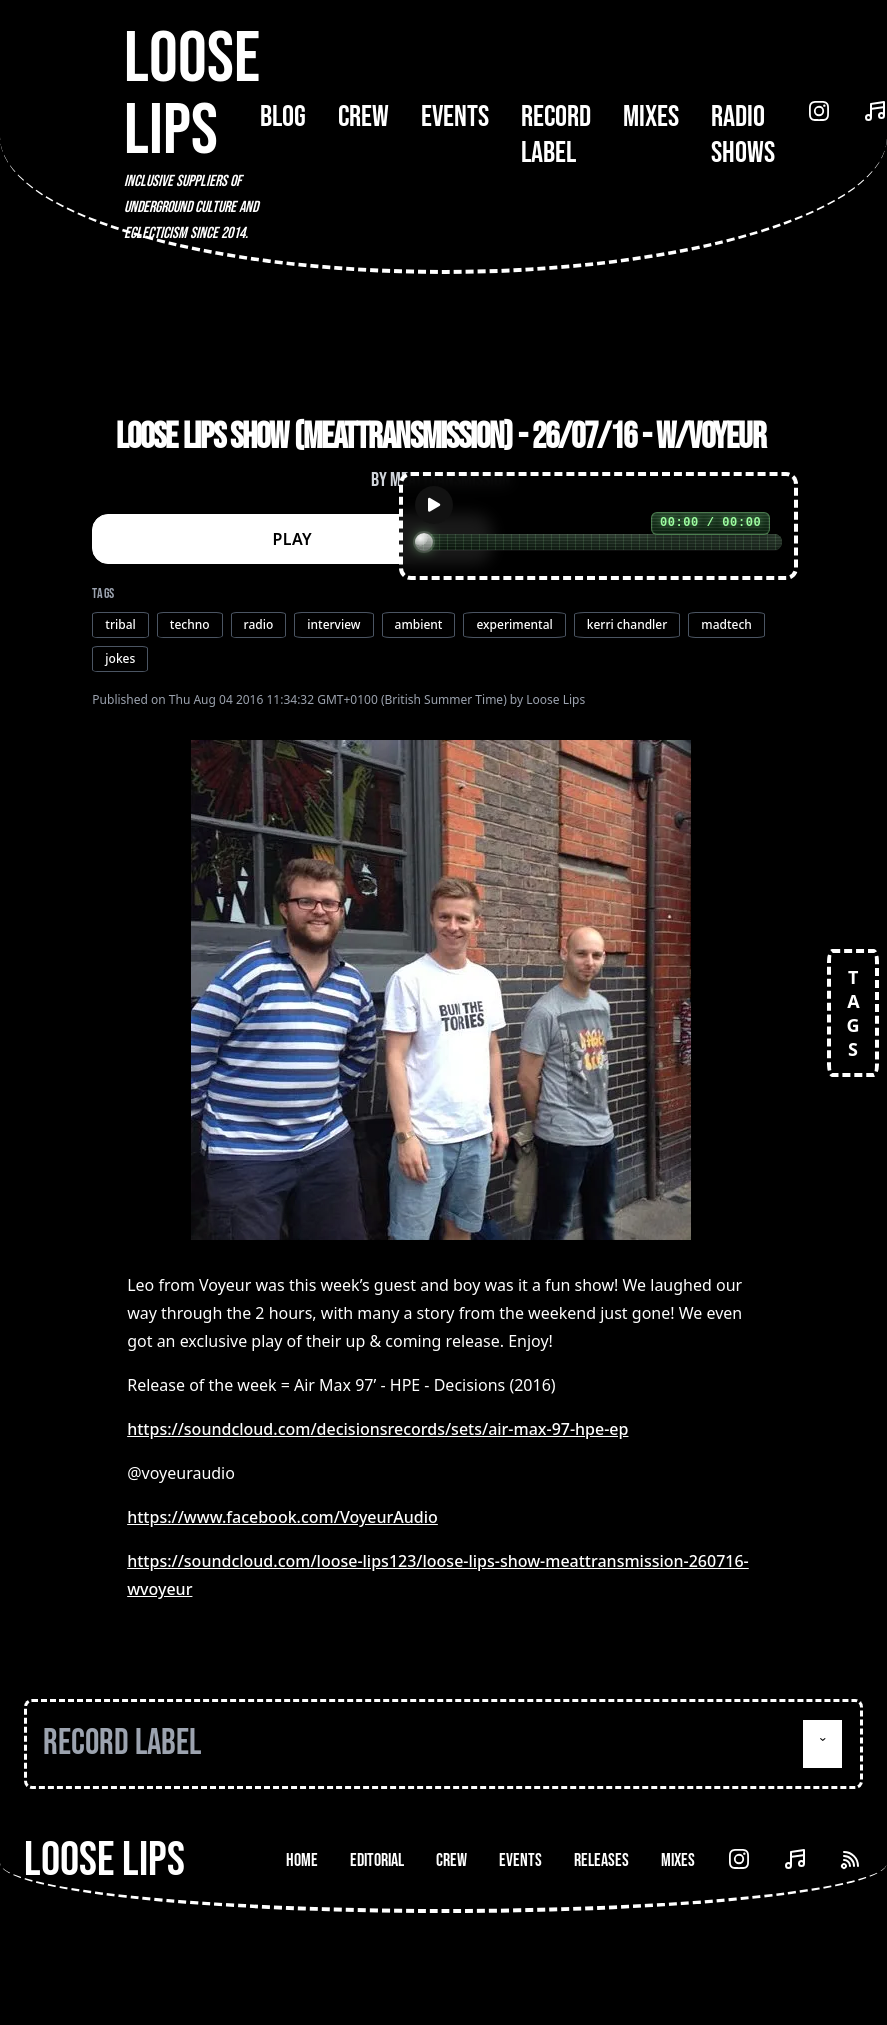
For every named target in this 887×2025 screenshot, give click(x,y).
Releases (601, 1860)
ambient (419, 624)
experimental (514, 624)
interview (333, 624)
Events (455, 117)
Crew (363, 117)
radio (259, 624)
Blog (283, 117)
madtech (726, 624)
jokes (120, 658)
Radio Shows (743, 135)
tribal (120, 624)
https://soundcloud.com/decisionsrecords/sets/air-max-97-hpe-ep (377, 1429)
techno (190, 624)
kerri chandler (627, 624)
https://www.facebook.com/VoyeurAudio (282, 1517)
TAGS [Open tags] (853, 1013)
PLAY (293, 539)
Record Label (556, 135)
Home (302, 1860)
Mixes (651, 117)
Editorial (377, 1860)
